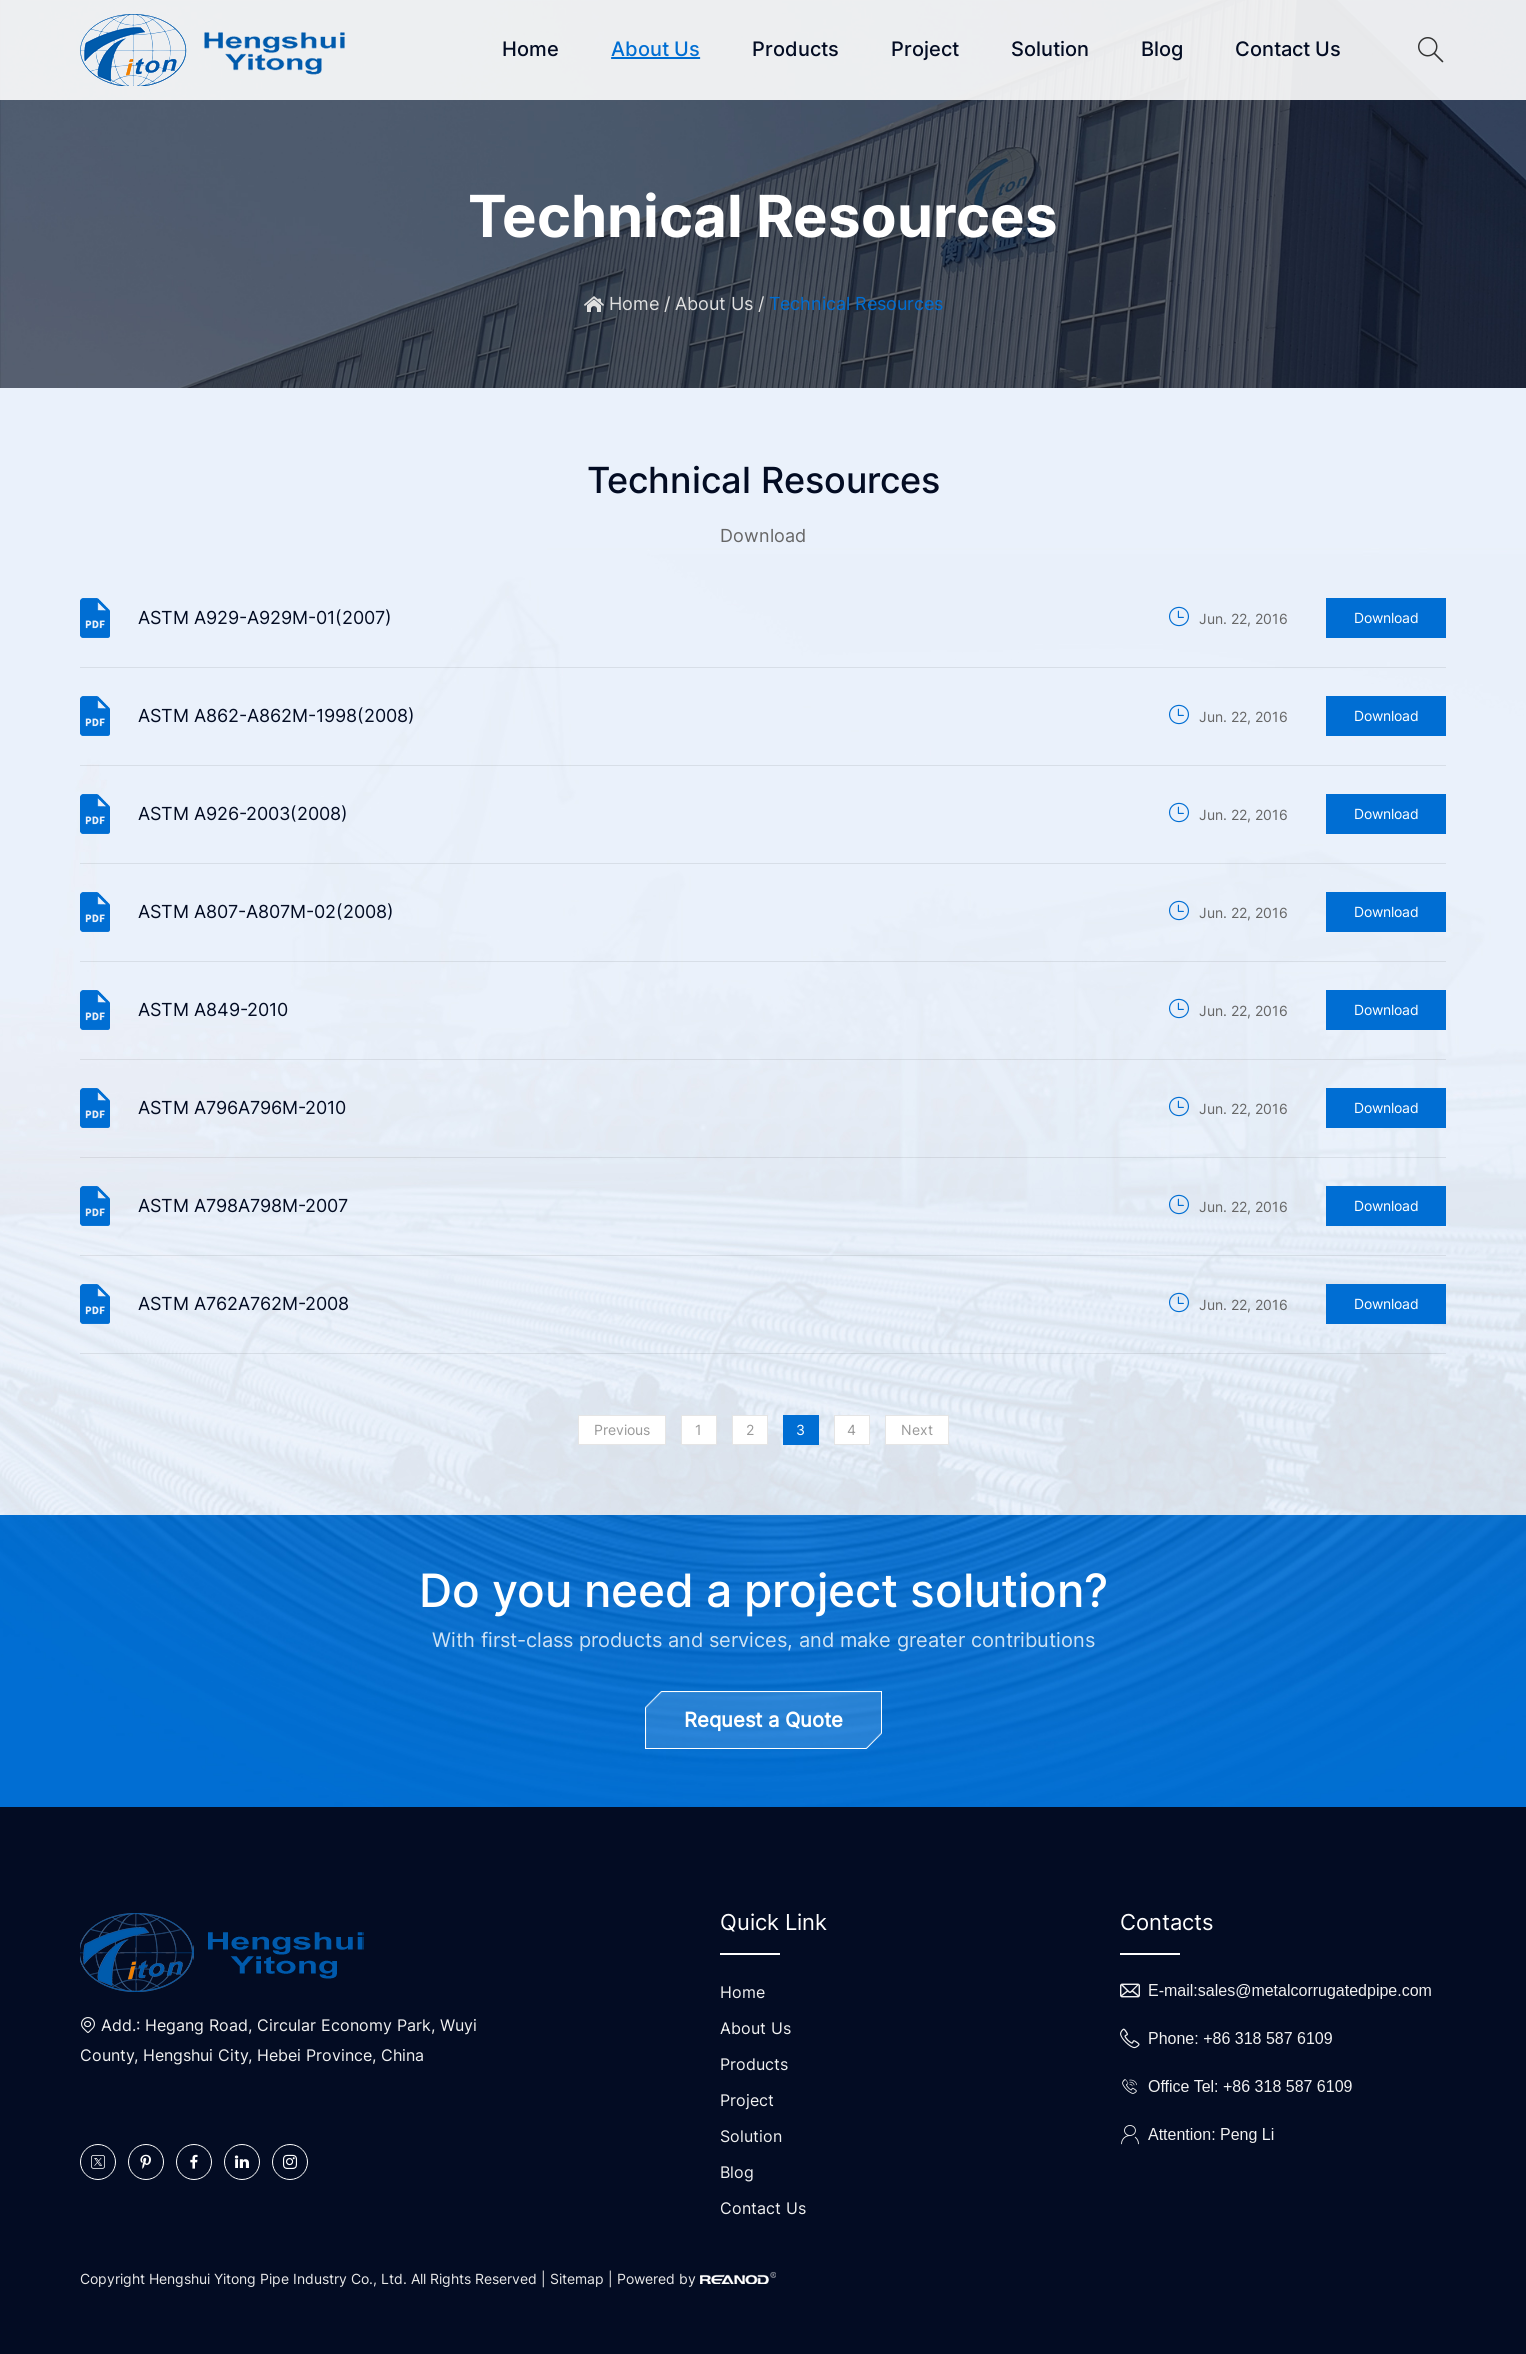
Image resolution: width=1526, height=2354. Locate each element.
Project (925, 49)
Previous (622, 1429)
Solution (1050, 49)
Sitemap (577, 2278)
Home (530, 49)
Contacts (1167, 1922)
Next (917, 1429)
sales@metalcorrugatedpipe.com (1315, 1990)
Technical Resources (856, 303)
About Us (655, 49)
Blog (1162, 49)
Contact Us (1288, 49)
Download (1386, 617)
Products (795, 49)
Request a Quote (763, 1720)
